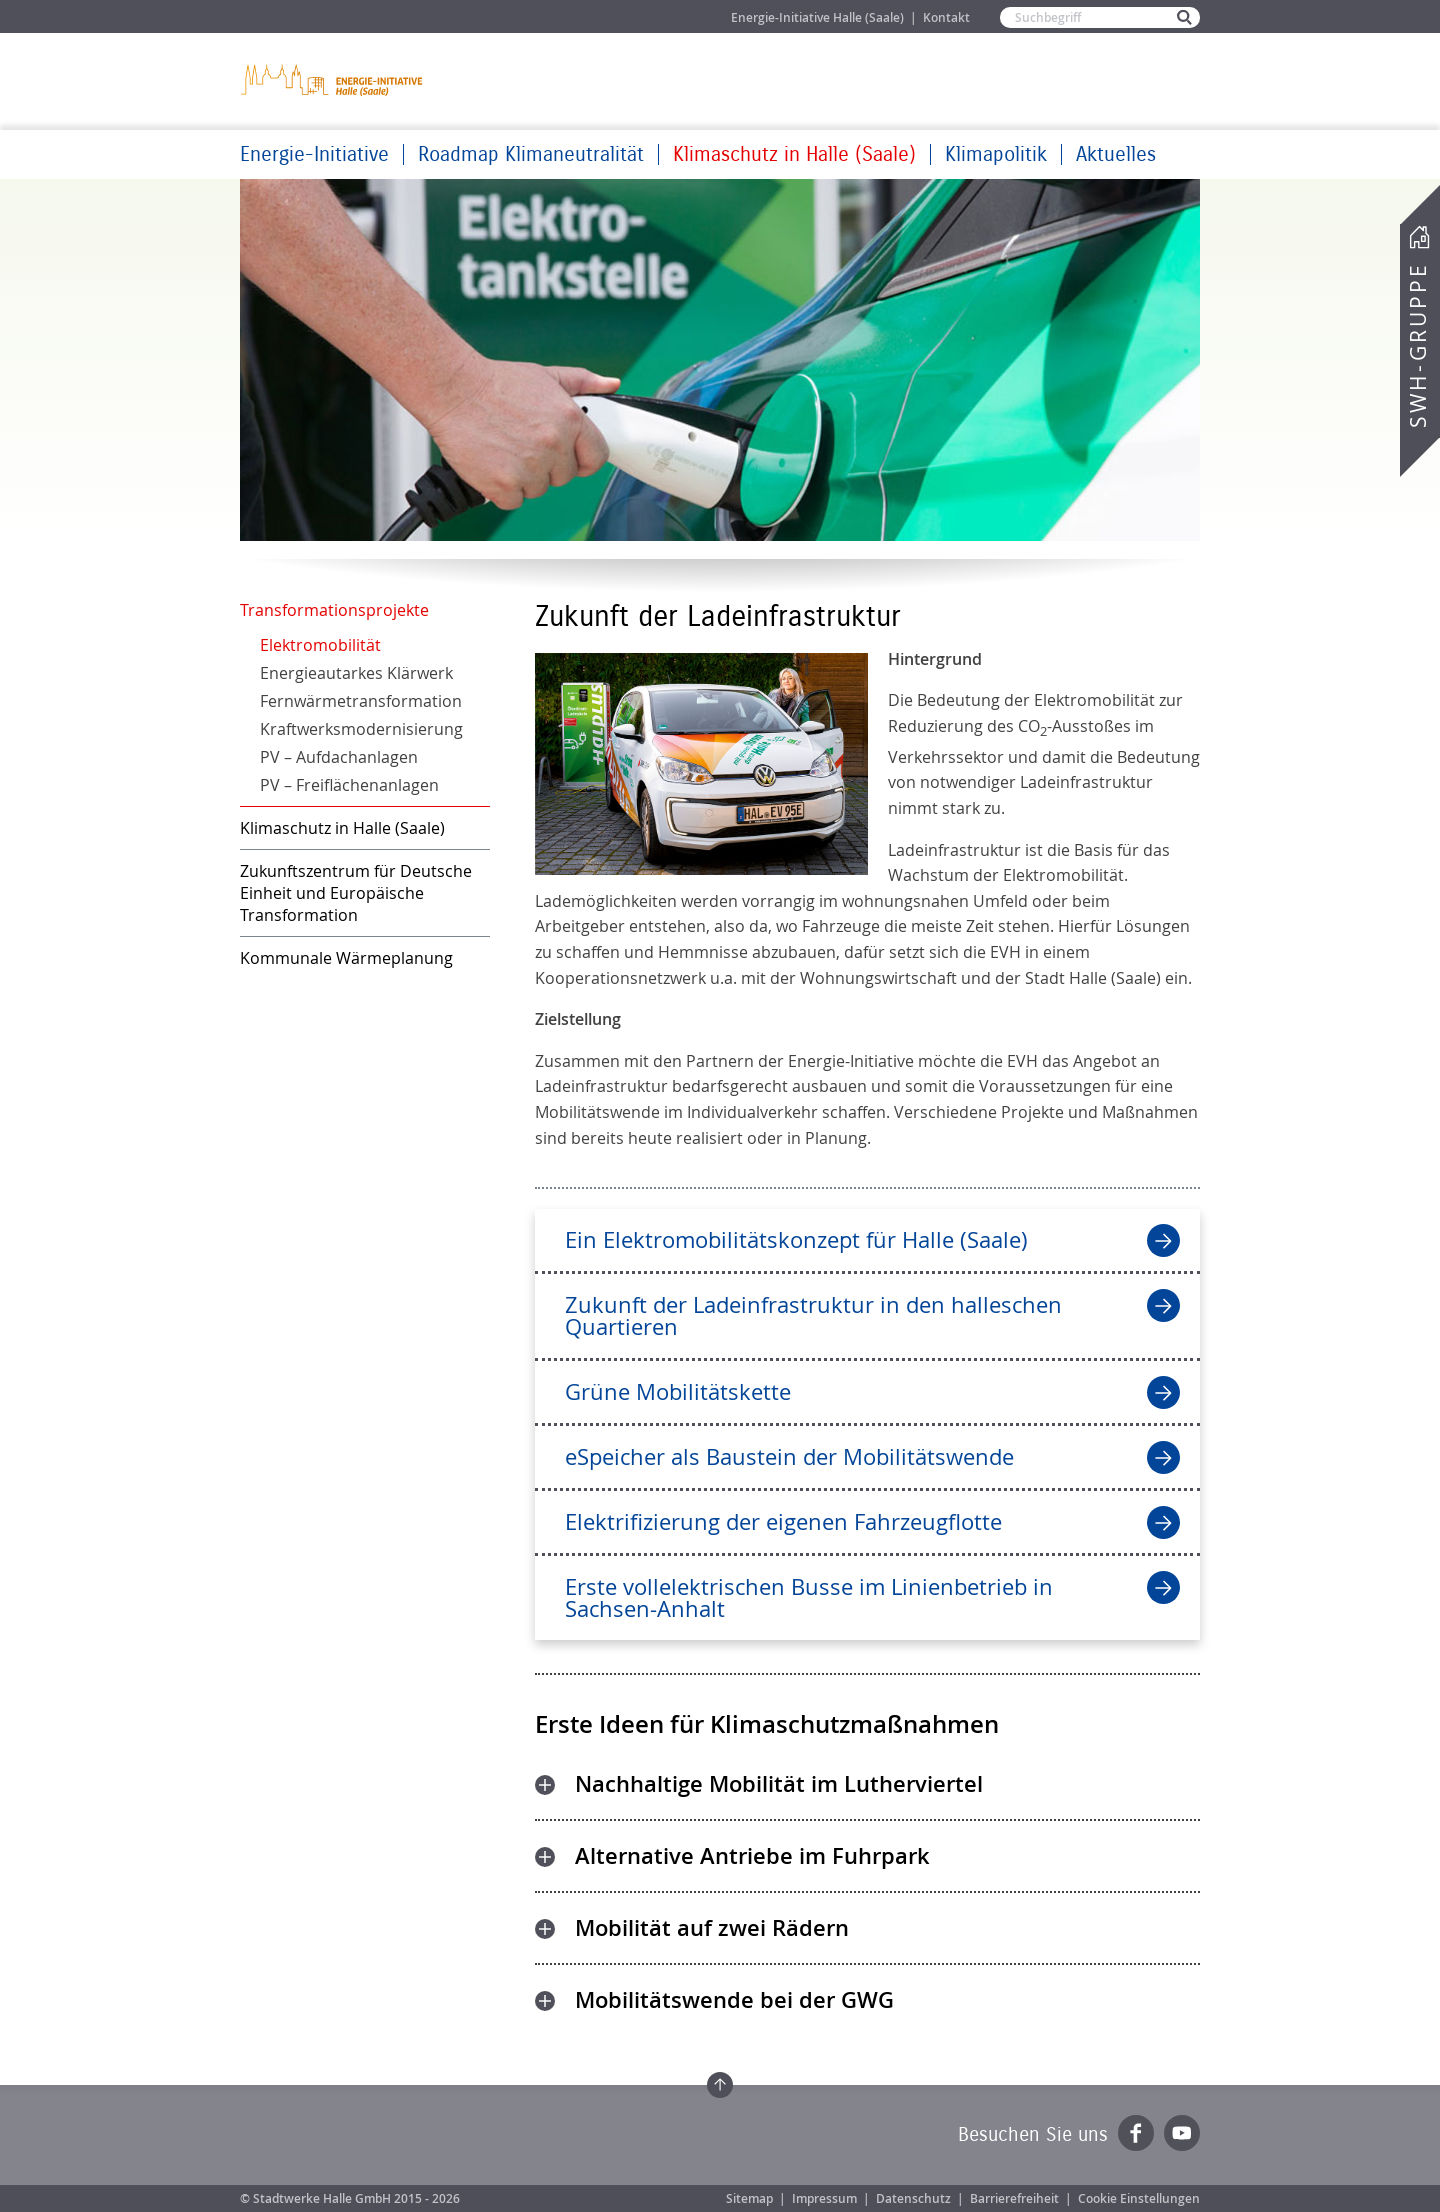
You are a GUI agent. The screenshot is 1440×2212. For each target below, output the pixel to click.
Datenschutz (913, 2198)
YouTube (1182, 2133)
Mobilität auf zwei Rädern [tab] (712, 1928)
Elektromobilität (320, 645)
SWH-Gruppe (1418, 345)
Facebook (1136, 2133)
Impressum (824, 2198)
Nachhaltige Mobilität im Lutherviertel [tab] (779, 1784)
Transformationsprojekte (334, 610)
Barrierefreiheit (1014, 2198)
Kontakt (946, 17)
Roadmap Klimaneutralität (531, 154)
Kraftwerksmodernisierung (361, 729)
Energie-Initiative (314, 154)
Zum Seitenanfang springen (720, 2085)
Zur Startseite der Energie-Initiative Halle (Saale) (333, 79)
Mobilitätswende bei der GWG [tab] (734, 2000)
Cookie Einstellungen (1139, 2198)
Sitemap (749, 2198)
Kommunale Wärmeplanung (346, 958)
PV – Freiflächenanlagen (349, 785)
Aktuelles (1116, 154)
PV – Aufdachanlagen (339, 757)
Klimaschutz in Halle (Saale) (794, 154)
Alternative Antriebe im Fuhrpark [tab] (752, 1856)
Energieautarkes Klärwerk (356, 673)
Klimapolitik (996, 154)
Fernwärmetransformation (361, 701)
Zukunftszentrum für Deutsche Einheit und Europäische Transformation (356, 893)
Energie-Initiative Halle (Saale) (817, 17)
